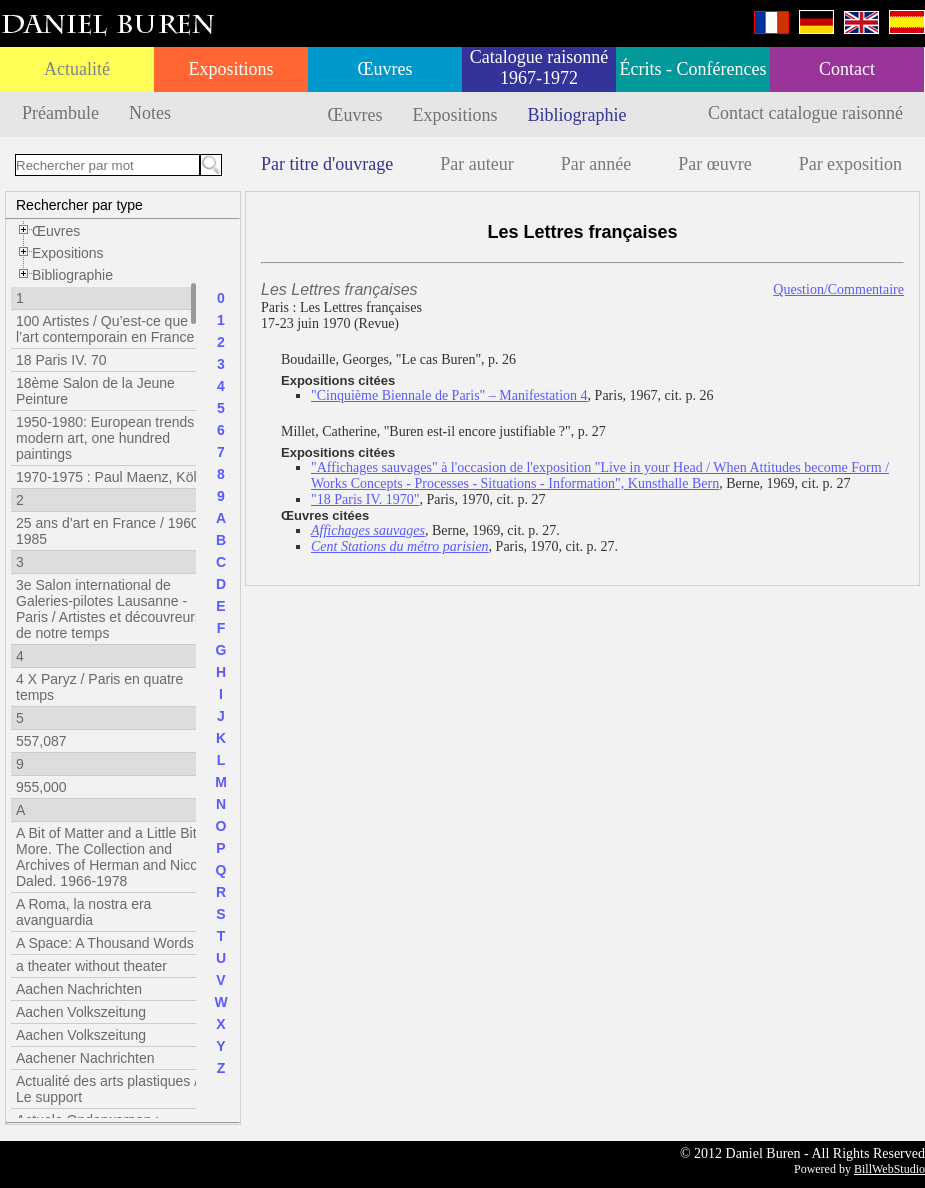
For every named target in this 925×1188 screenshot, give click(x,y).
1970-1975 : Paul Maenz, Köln (110, 477)
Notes (150, 113)
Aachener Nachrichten (85, 1058)
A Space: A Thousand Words (105, 943)
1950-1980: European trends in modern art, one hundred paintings (112, 438)
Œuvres (385, 69)
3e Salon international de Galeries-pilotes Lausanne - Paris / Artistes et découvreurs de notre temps (109, 609)
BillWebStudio (889, 1169)
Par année (596, 164)
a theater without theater (91, 966)
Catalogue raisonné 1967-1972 (539, 67)
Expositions (230, 69)
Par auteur (476, 164)
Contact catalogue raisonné (805, 113)
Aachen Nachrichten (79, 989)
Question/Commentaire (838, 289)
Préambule (60, 113)
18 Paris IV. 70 (61, 360)
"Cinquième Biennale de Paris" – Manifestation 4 (449, 395)
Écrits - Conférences (693, 69)
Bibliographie (577, 115)
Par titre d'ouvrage (327, 164)
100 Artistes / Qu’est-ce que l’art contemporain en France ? (111, 329)
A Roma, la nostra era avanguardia (83, 912)
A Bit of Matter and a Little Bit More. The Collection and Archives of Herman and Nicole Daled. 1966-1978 (112, 857)
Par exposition (851, 164)
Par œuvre (714, 164)
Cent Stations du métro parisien (400, 546)
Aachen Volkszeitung (81, 1012)
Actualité (77, 69)
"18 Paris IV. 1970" (365, 499)
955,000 (41, 787)
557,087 (41, 741)
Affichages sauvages (368, 530)
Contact (847, 69)
